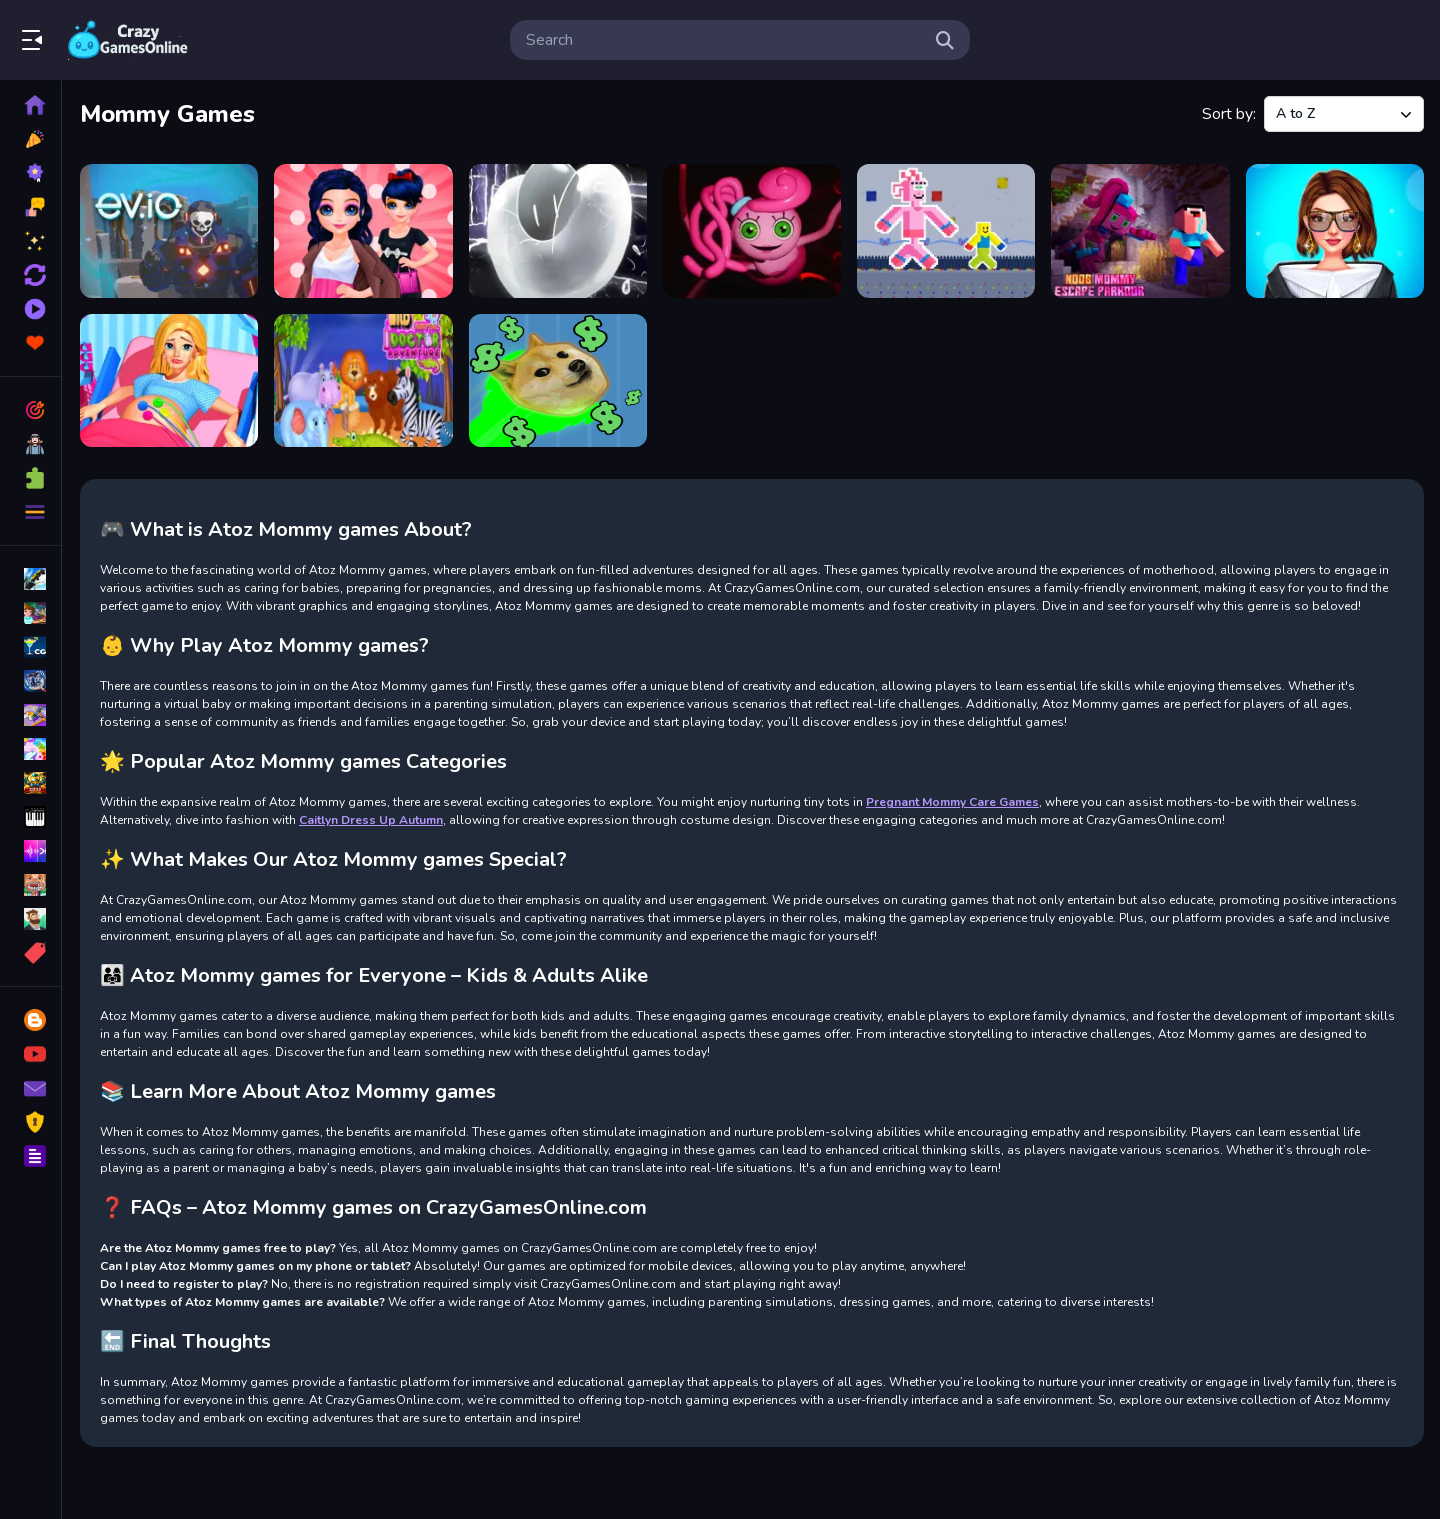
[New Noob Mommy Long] (946, 231)
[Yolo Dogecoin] (558, 381)
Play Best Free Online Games (128, 40)
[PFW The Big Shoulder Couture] (1335, 231)
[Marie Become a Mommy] (363, 231)
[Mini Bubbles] (558, 231)
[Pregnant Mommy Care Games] (169, 381)
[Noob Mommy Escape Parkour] (1140, 231)
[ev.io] (169, 231)
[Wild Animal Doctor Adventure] (363, 381)
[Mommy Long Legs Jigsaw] (752, 231)
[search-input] (724, 40)
